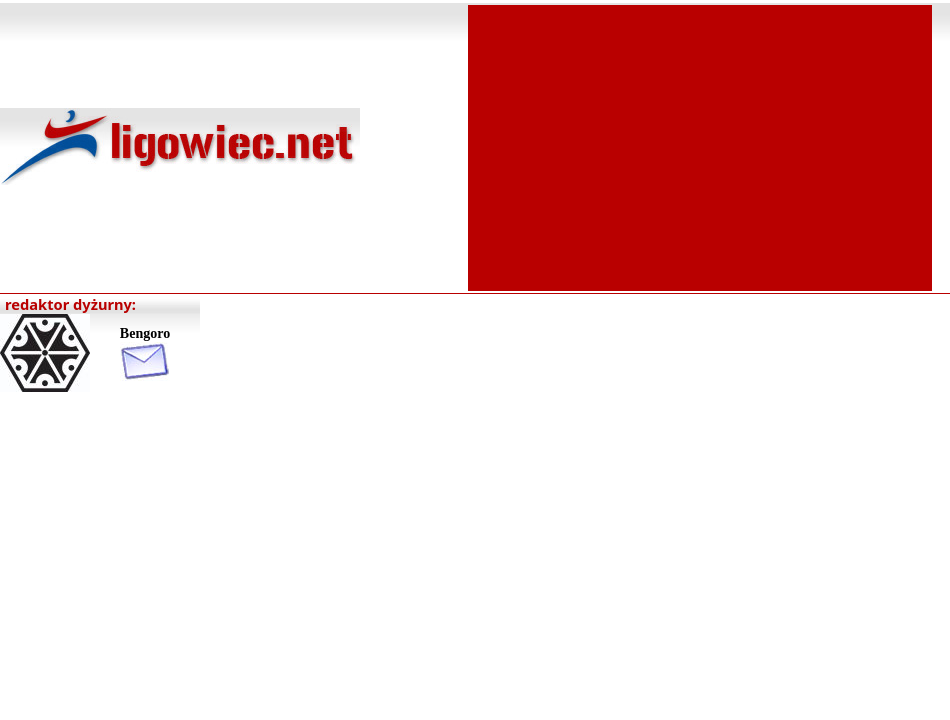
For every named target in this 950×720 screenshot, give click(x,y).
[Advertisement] (700, 146)
